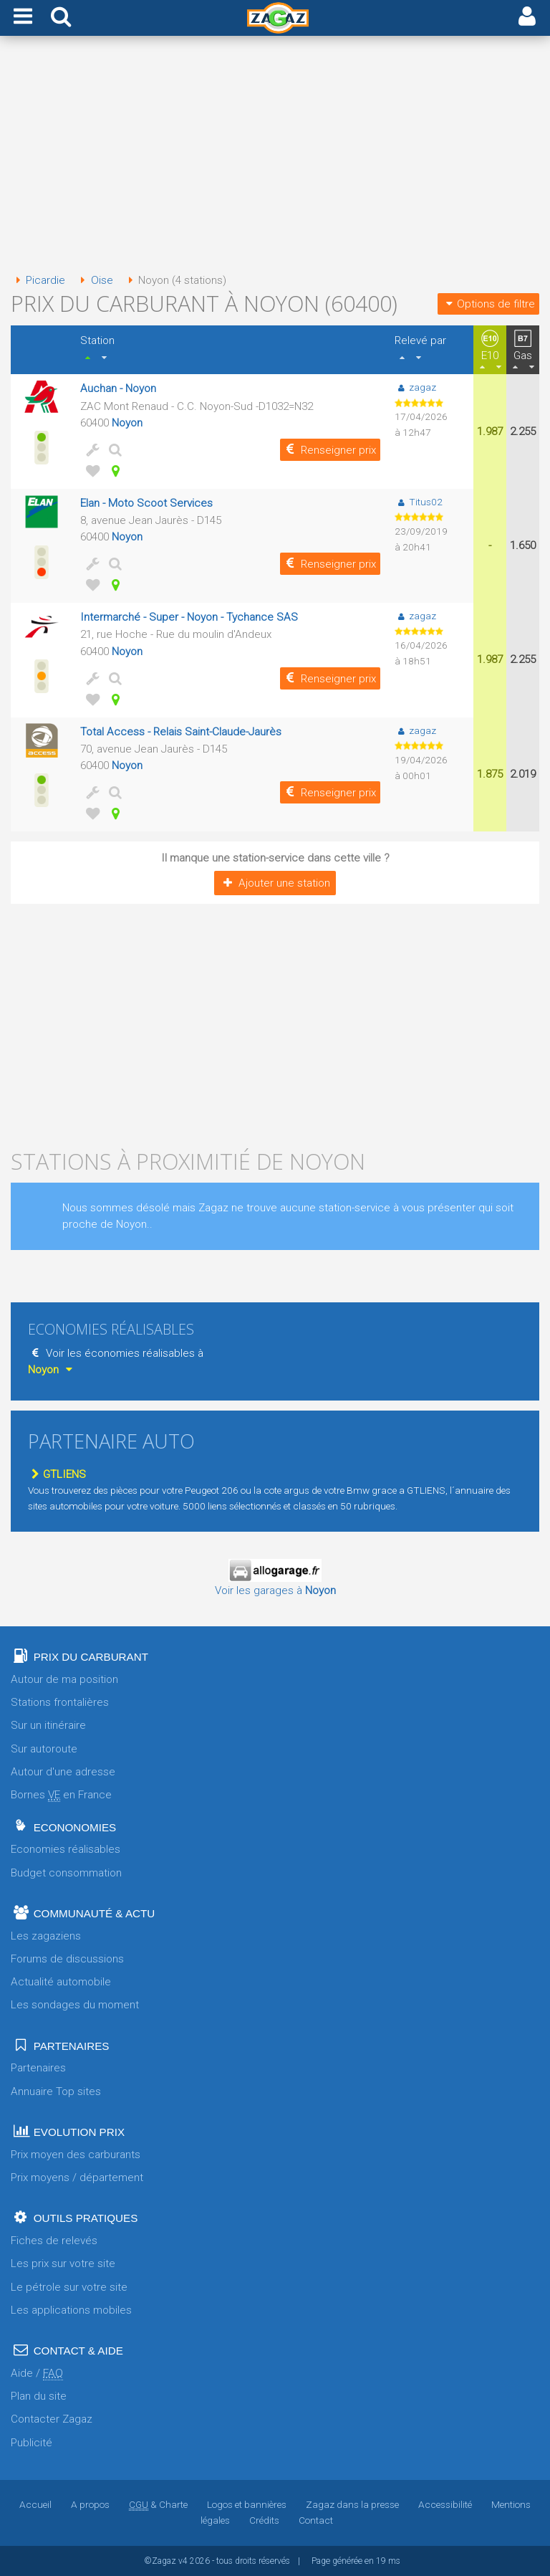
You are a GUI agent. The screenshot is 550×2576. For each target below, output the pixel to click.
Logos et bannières (246, 2504)
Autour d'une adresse (63, 1771)
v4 (183, 2561)
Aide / (37, 2373)
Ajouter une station (274, 883)
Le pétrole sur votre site (69, 2287)
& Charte (158, 2504)
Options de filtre (488, 303)
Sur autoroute (44, 1748)
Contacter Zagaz (51, 2419)
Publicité (31, 2442)
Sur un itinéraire (48, 1725)
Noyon (127, 422)
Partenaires (38, 2067)
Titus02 (418, 501)
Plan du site (39, 2396)
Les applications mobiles (71, 2310)
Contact (316, 2520)
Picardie (38, 280)
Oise (93, 280)
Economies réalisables (65, 1849)
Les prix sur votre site (63, 2263)
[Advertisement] (275, 156)
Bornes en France (61, 1795)
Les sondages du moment (75, 2004)
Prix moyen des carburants (75, 2154)
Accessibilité (445, 2504)
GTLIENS (57, 1474)
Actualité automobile (61, 1981)
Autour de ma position (64, 1679)
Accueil (35, 2504)
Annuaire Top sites (56, 2091)
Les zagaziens (46, 1935)
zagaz (415, 387)
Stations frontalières (60, 1702)
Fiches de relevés (54, 2240)
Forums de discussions (67, 1958)
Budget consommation (66, 1872)
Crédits (264, 2520)
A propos (90, 2504)
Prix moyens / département (77, 2177)
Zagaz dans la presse (352, 2504)
